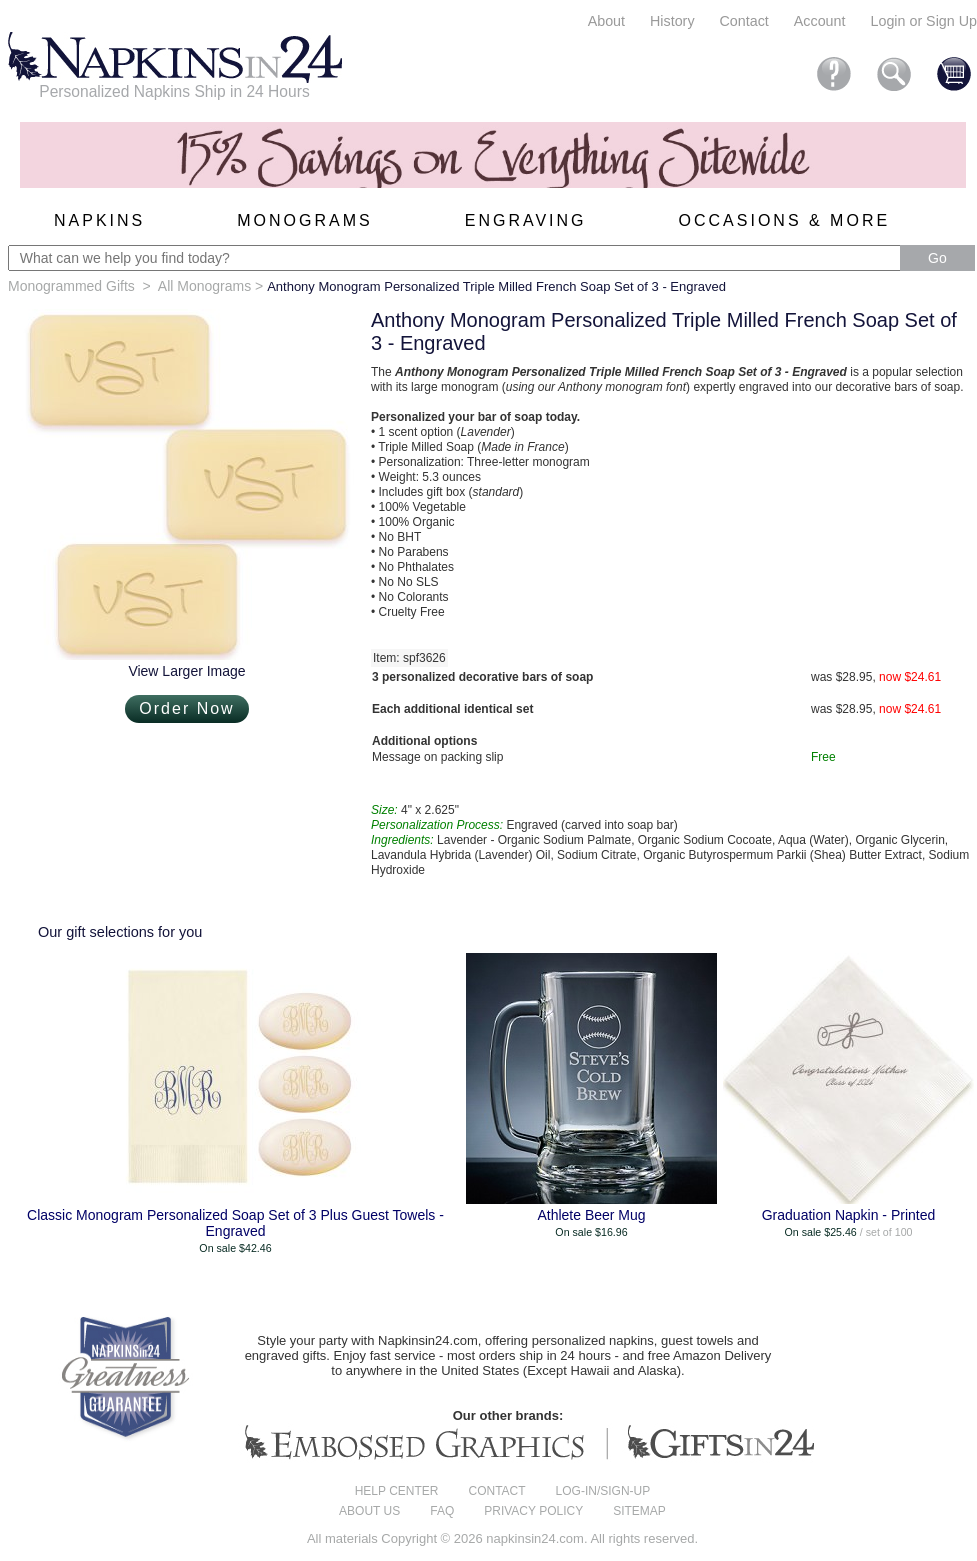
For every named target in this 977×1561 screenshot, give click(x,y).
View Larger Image (186, 671)
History (672, 21)
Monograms (304, 220)
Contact (744, 21)
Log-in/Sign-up (603, 1491)
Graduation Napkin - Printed (849, 1215)
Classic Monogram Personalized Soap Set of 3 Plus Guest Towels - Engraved (235, 1223)
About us (369, 1511)
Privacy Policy (533, 1511)
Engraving (526, 220)
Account (820, 21)
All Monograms (204, 286)
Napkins (99, 220)
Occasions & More (785, 220)
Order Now (186, 708)
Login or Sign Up (923, 21)
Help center (397, 1491)
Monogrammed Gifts (71, 286)
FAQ (442, 1511)
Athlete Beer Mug (591, 1215)
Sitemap (639, 1511)
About (606, 21)
